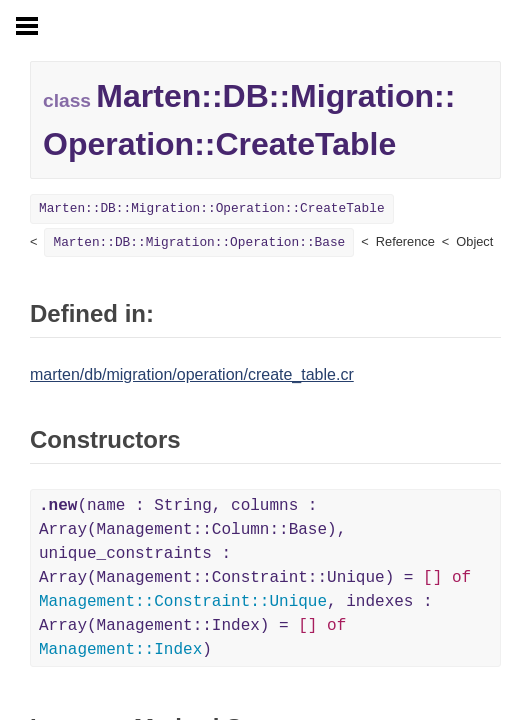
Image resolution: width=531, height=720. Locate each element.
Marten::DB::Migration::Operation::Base (199, 242)
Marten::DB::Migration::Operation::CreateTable (212, 208)
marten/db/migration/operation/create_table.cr (192, 374)
